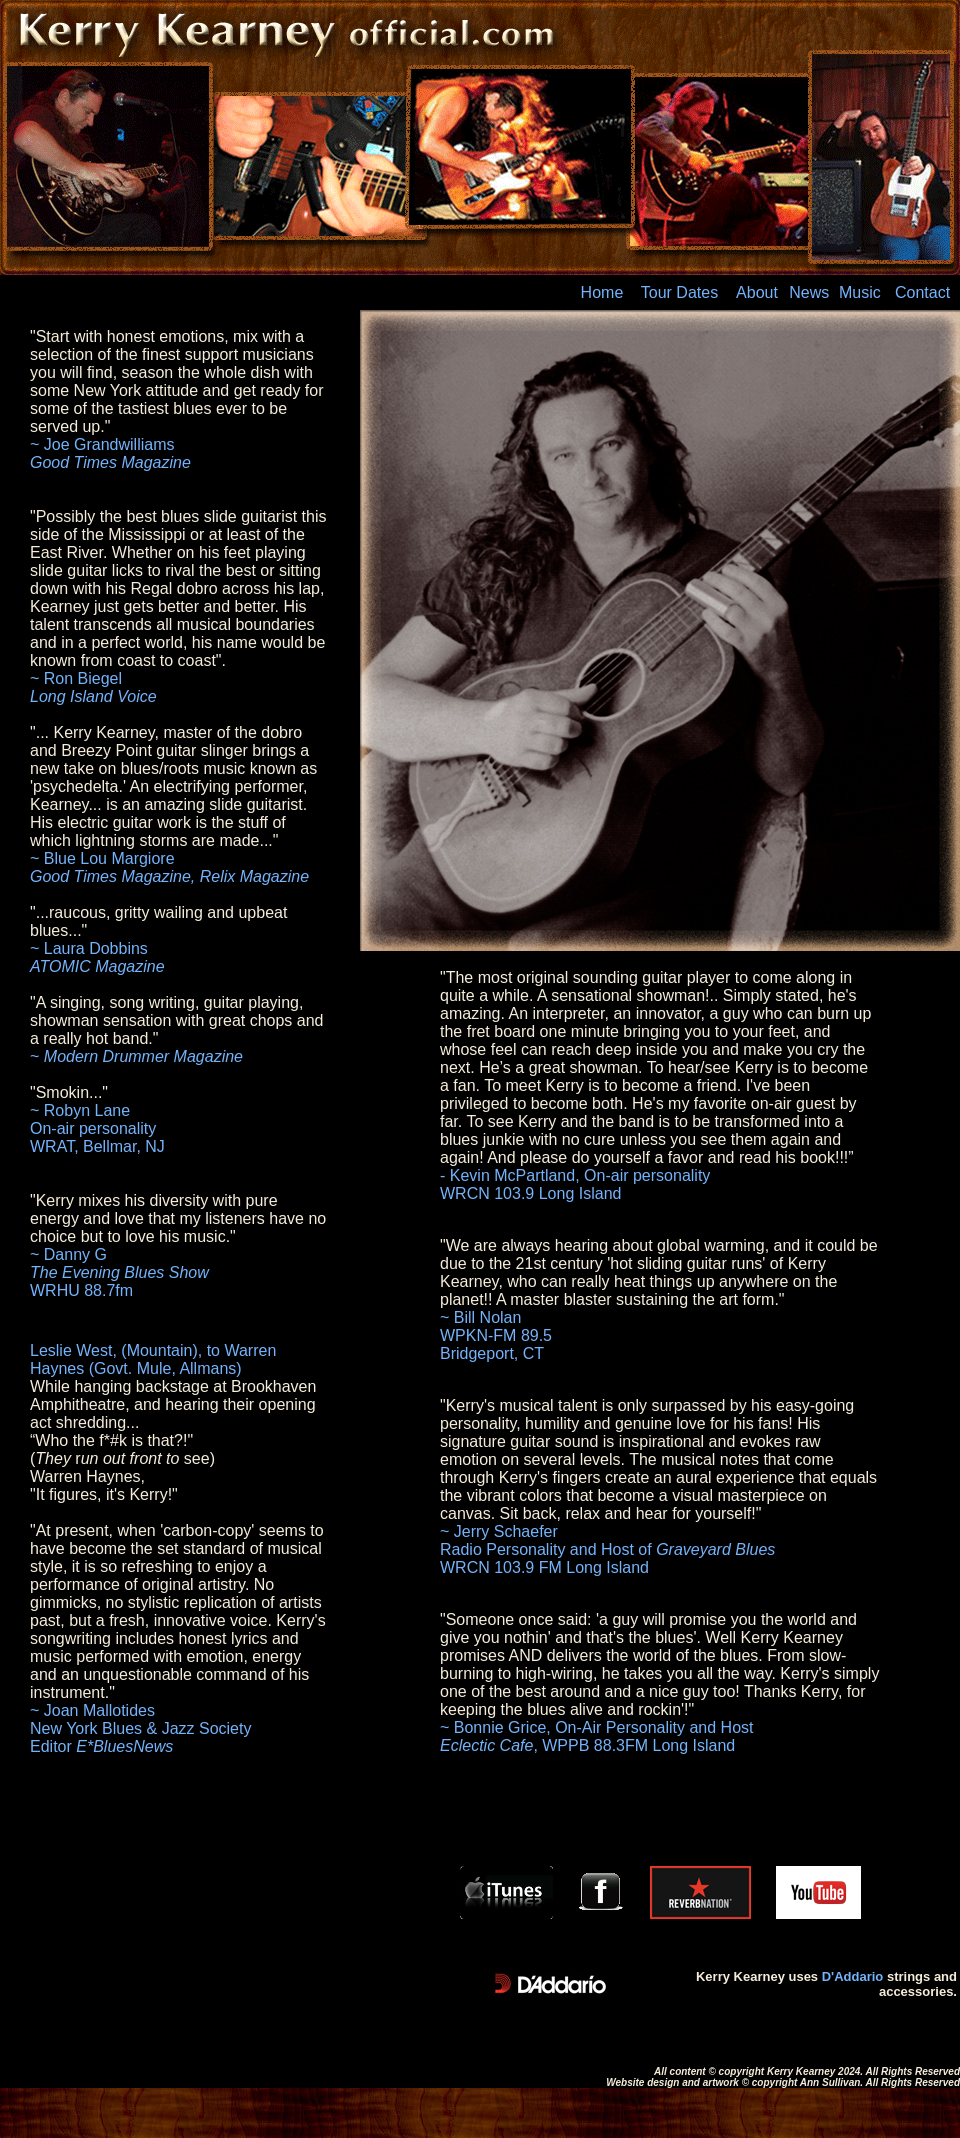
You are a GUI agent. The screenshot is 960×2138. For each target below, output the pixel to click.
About (757, 292)
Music (860, 292)
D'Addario (853, 1976)
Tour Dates (679, 292)
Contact (922, 292)
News (809, 292)
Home (602, 292)
